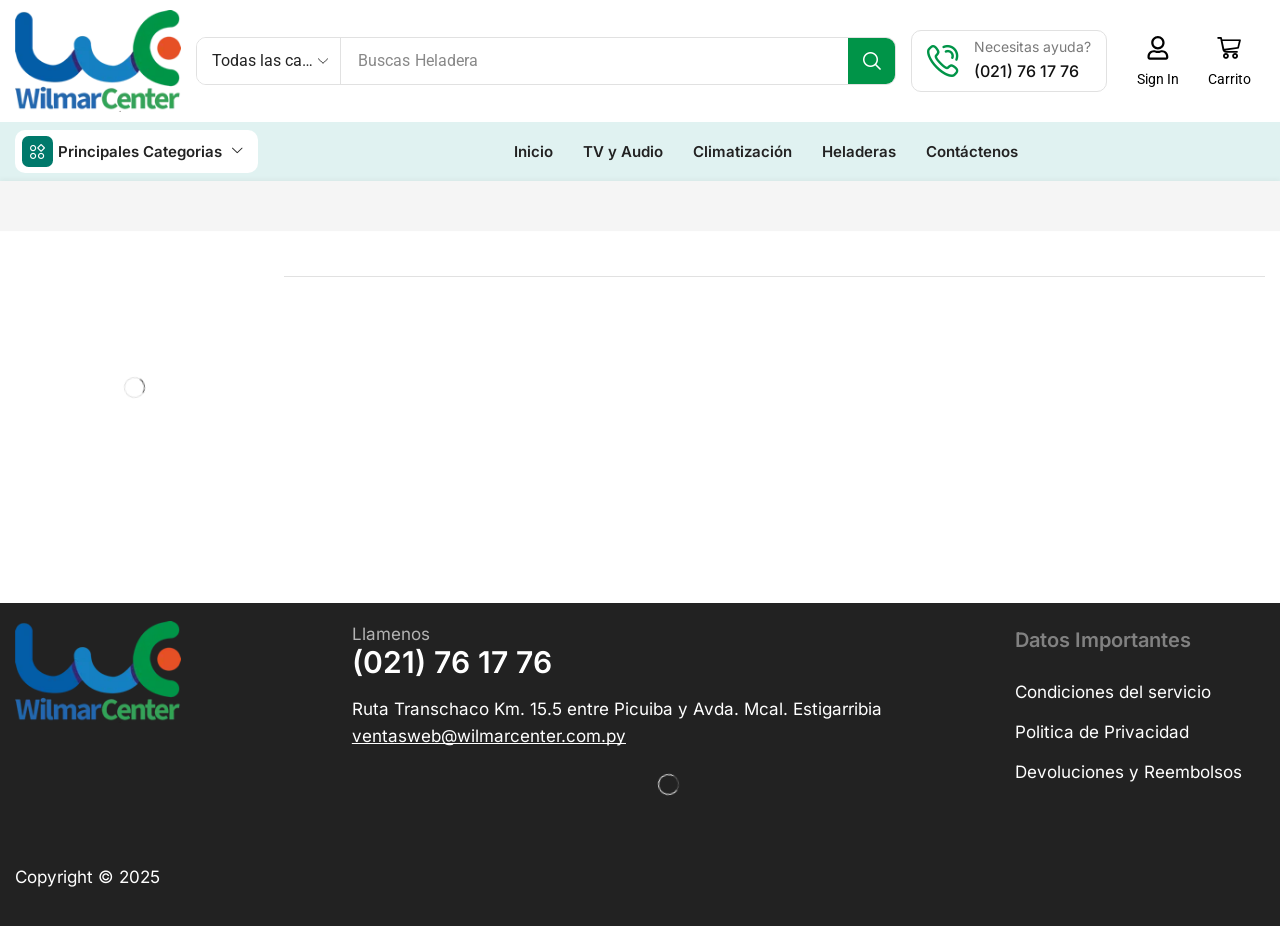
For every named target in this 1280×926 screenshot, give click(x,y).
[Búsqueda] (871, 61)
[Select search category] (269, 61)
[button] (1157, 61)
